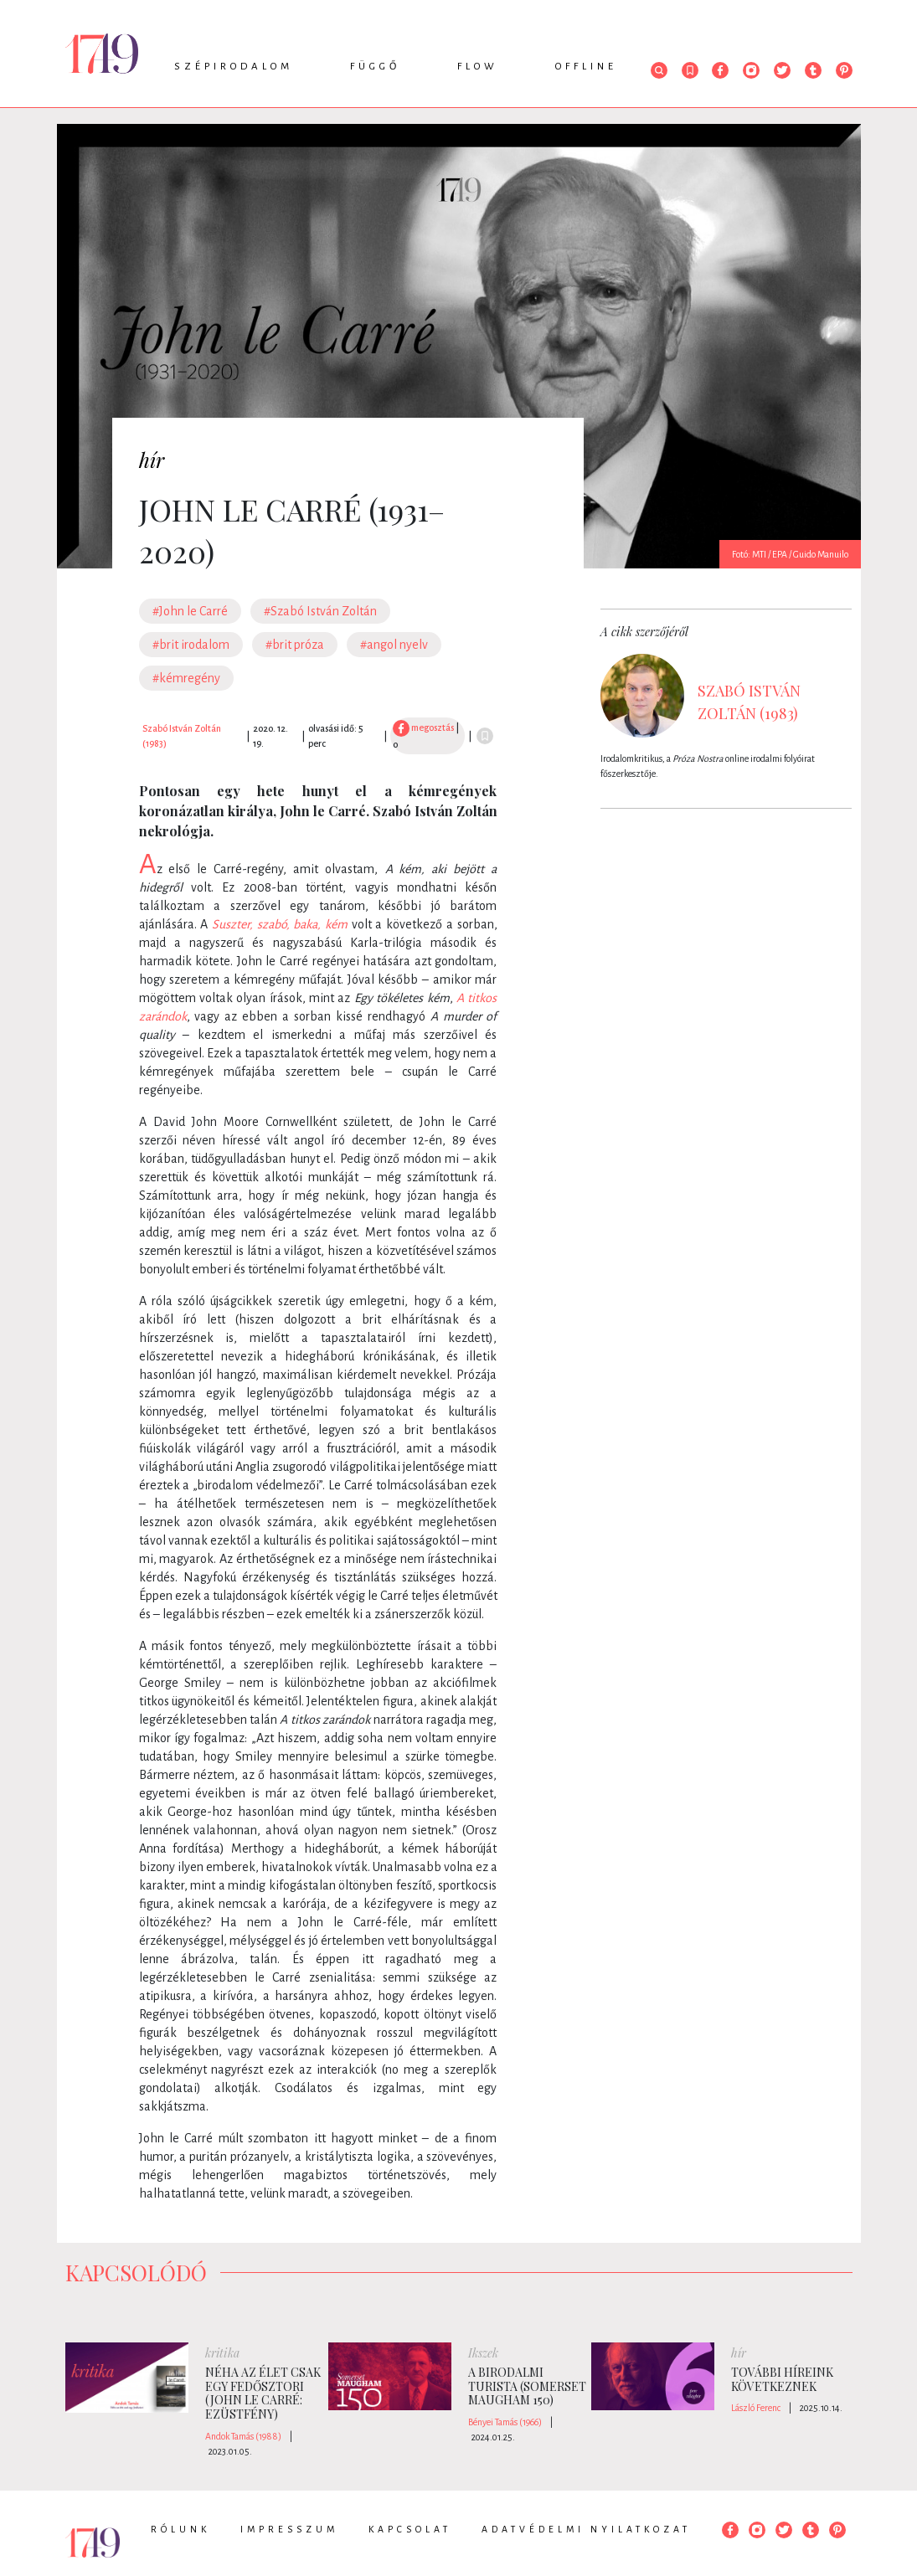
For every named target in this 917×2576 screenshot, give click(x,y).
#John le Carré (190, 611)
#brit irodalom (190, 644)
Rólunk (180, 2529)
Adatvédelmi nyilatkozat (586, 2529)
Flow (477, 66)
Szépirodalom (233, 66)
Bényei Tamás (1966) (505, 2422)
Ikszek (483, 2353)
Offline (586, 66)
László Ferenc (755, 2408)
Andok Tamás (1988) (243, 2436)
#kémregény (186, 678)
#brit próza (294, 644)
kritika (222, 2353)
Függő (375, 66)
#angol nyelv (394, 644)
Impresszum (289, 2529)
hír (151, 459)
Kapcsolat (409, 2529)
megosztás (423, 727)
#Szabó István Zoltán (320, 611)
